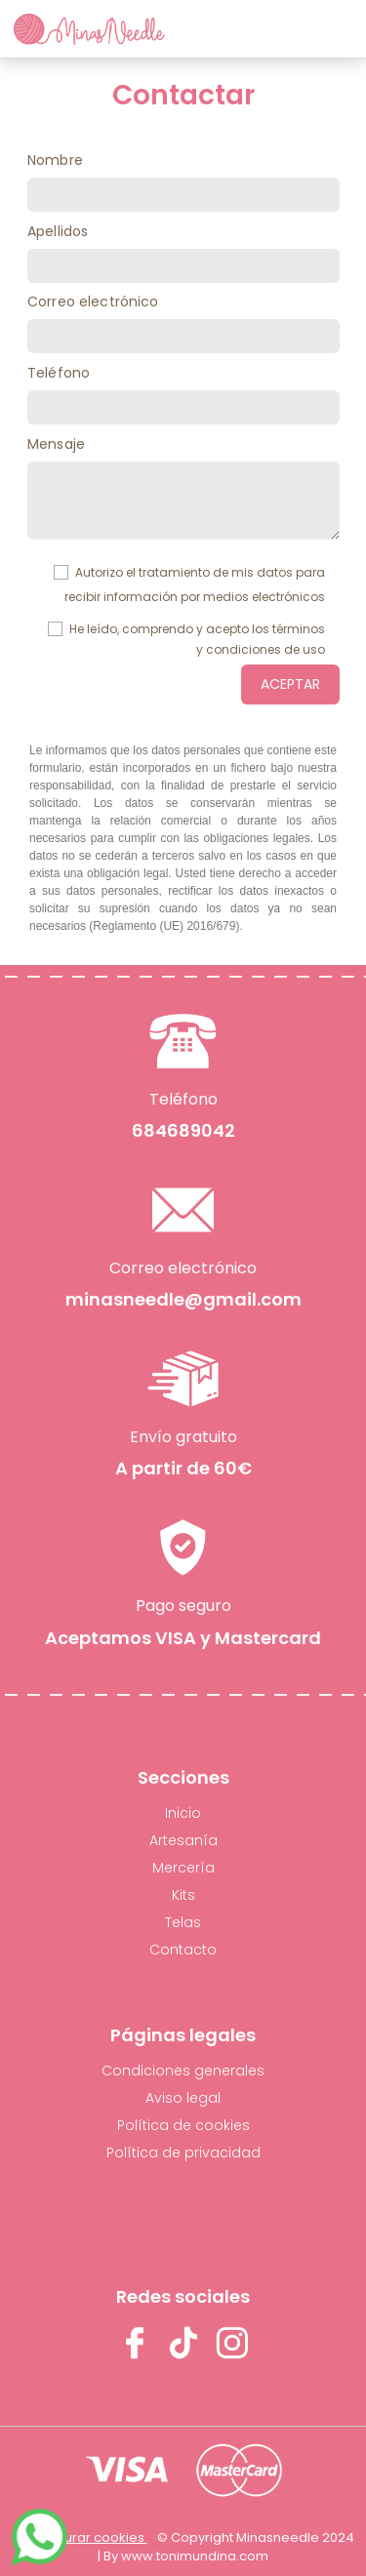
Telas (183, 1922)
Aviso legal (183, 2098)
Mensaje (56, 444)
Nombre (55, 160)
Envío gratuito (183, 1436)
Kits (183, 1895)
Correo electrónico (93, 301)
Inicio (183, 1813)
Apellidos (57, 231)
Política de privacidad (183, 2152)
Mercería (183, 1867)
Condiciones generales (183, 2070)
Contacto (183, 1949)
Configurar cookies (84, 2537)
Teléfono (58, 372)
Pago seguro (183, 1604)
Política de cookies (183, 2125)
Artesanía (183, 1840)
